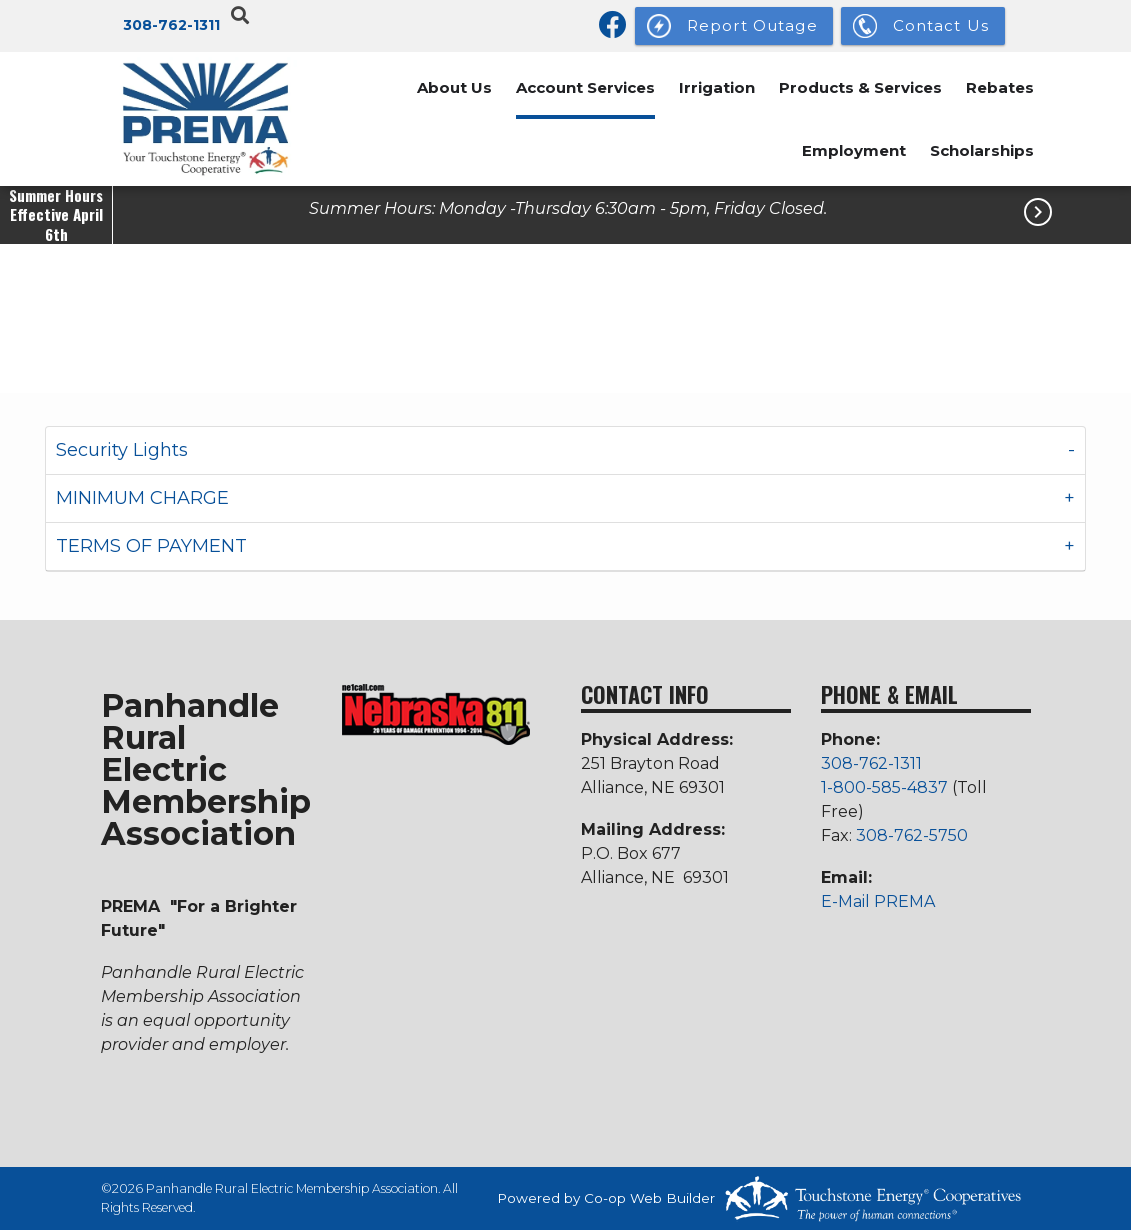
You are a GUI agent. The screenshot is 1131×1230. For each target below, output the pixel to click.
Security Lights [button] (122, 450)
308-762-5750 (912, 835)
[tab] (565, 451)
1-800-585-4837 (886, 787)
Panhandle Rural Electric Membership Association (206, 768)
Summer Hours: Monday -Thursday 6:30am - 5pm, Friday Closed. (568, 208)
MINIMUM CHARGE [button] (142, 498)
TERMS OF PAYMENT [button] (151, 546)
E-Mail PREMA (878, 901)
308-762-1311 (171, 25)
